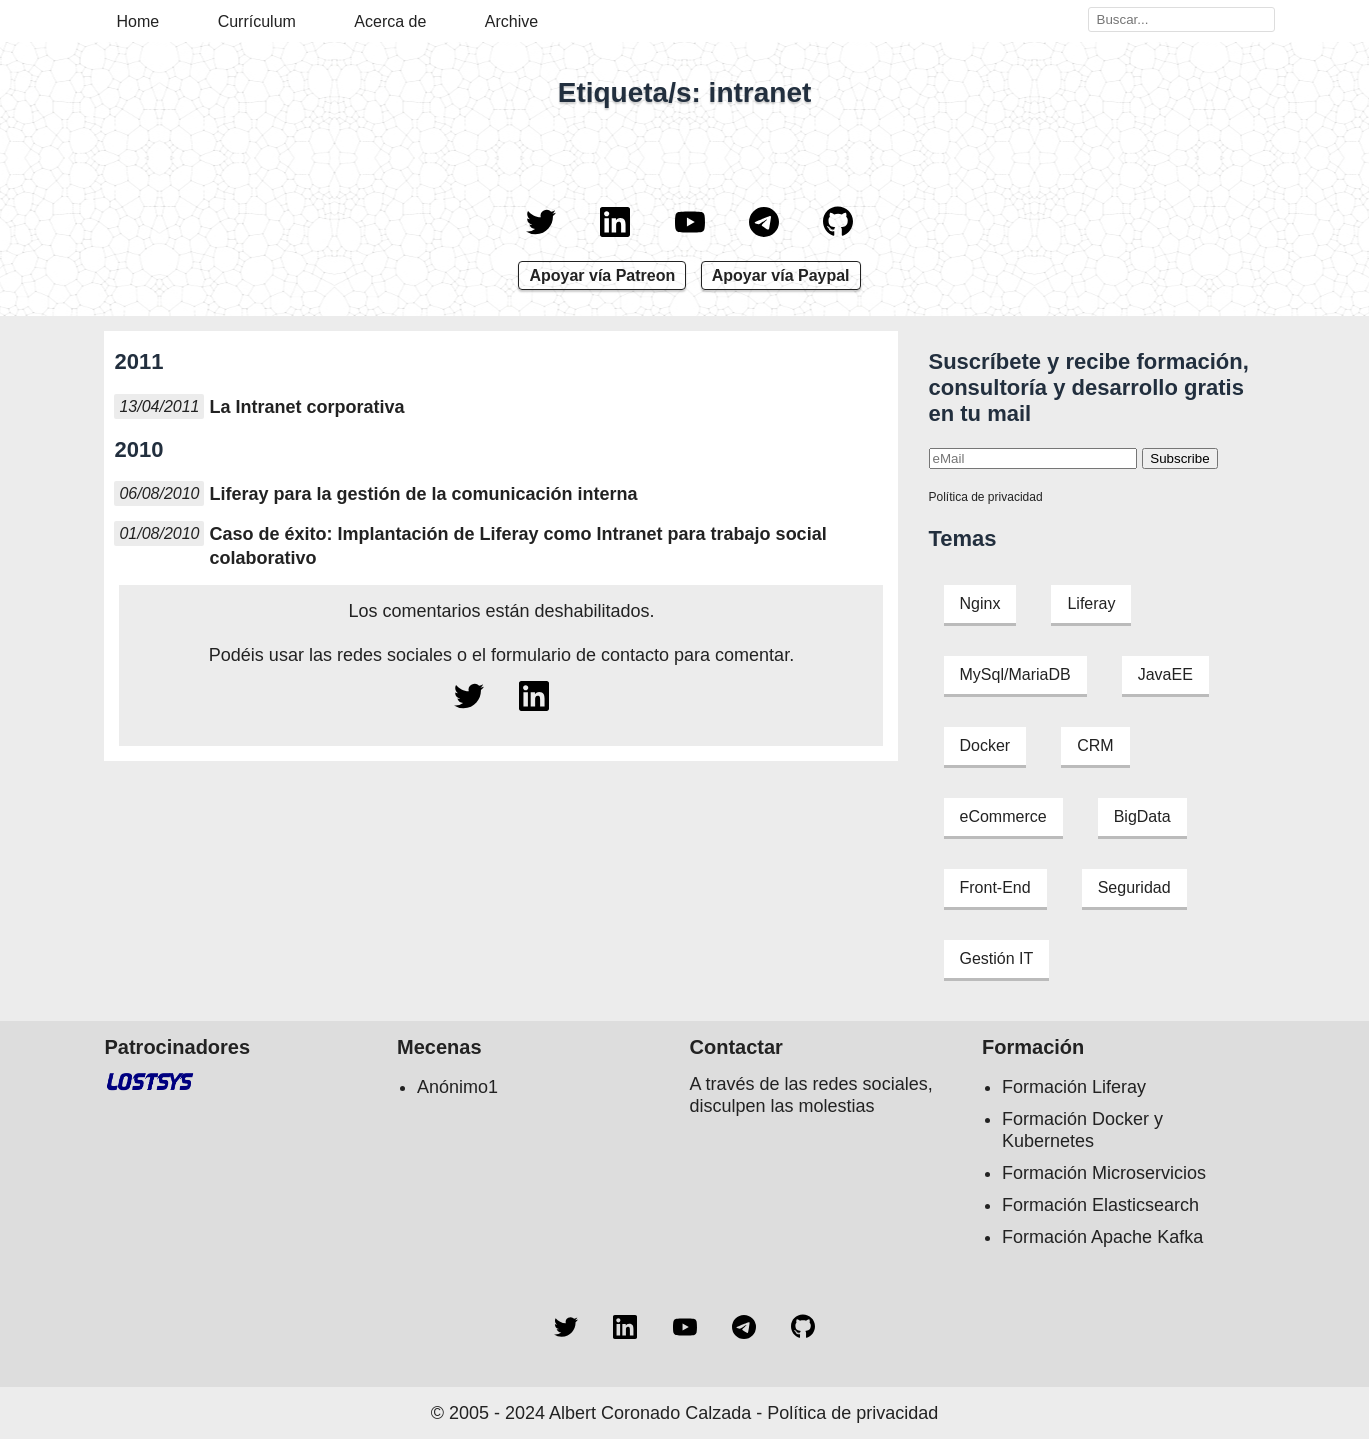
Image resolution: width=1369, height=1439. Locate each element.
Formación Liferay (1074, 1087)
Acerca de (390, 21)
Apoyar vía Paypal (781, 275)
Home (138, 21)
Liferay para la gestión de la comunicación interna (423, 494)
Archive (511, 21)
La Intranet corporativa (306, 407)
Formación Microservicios (1104, 1173)
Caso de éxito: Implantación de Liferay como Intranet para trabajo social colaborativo (517, 546)
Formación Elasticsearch (1100, 1205)
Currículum (257, 21)
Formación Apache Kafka (1102, 1237)
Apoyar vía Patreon (602, 275)
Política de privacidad (986, 497)
